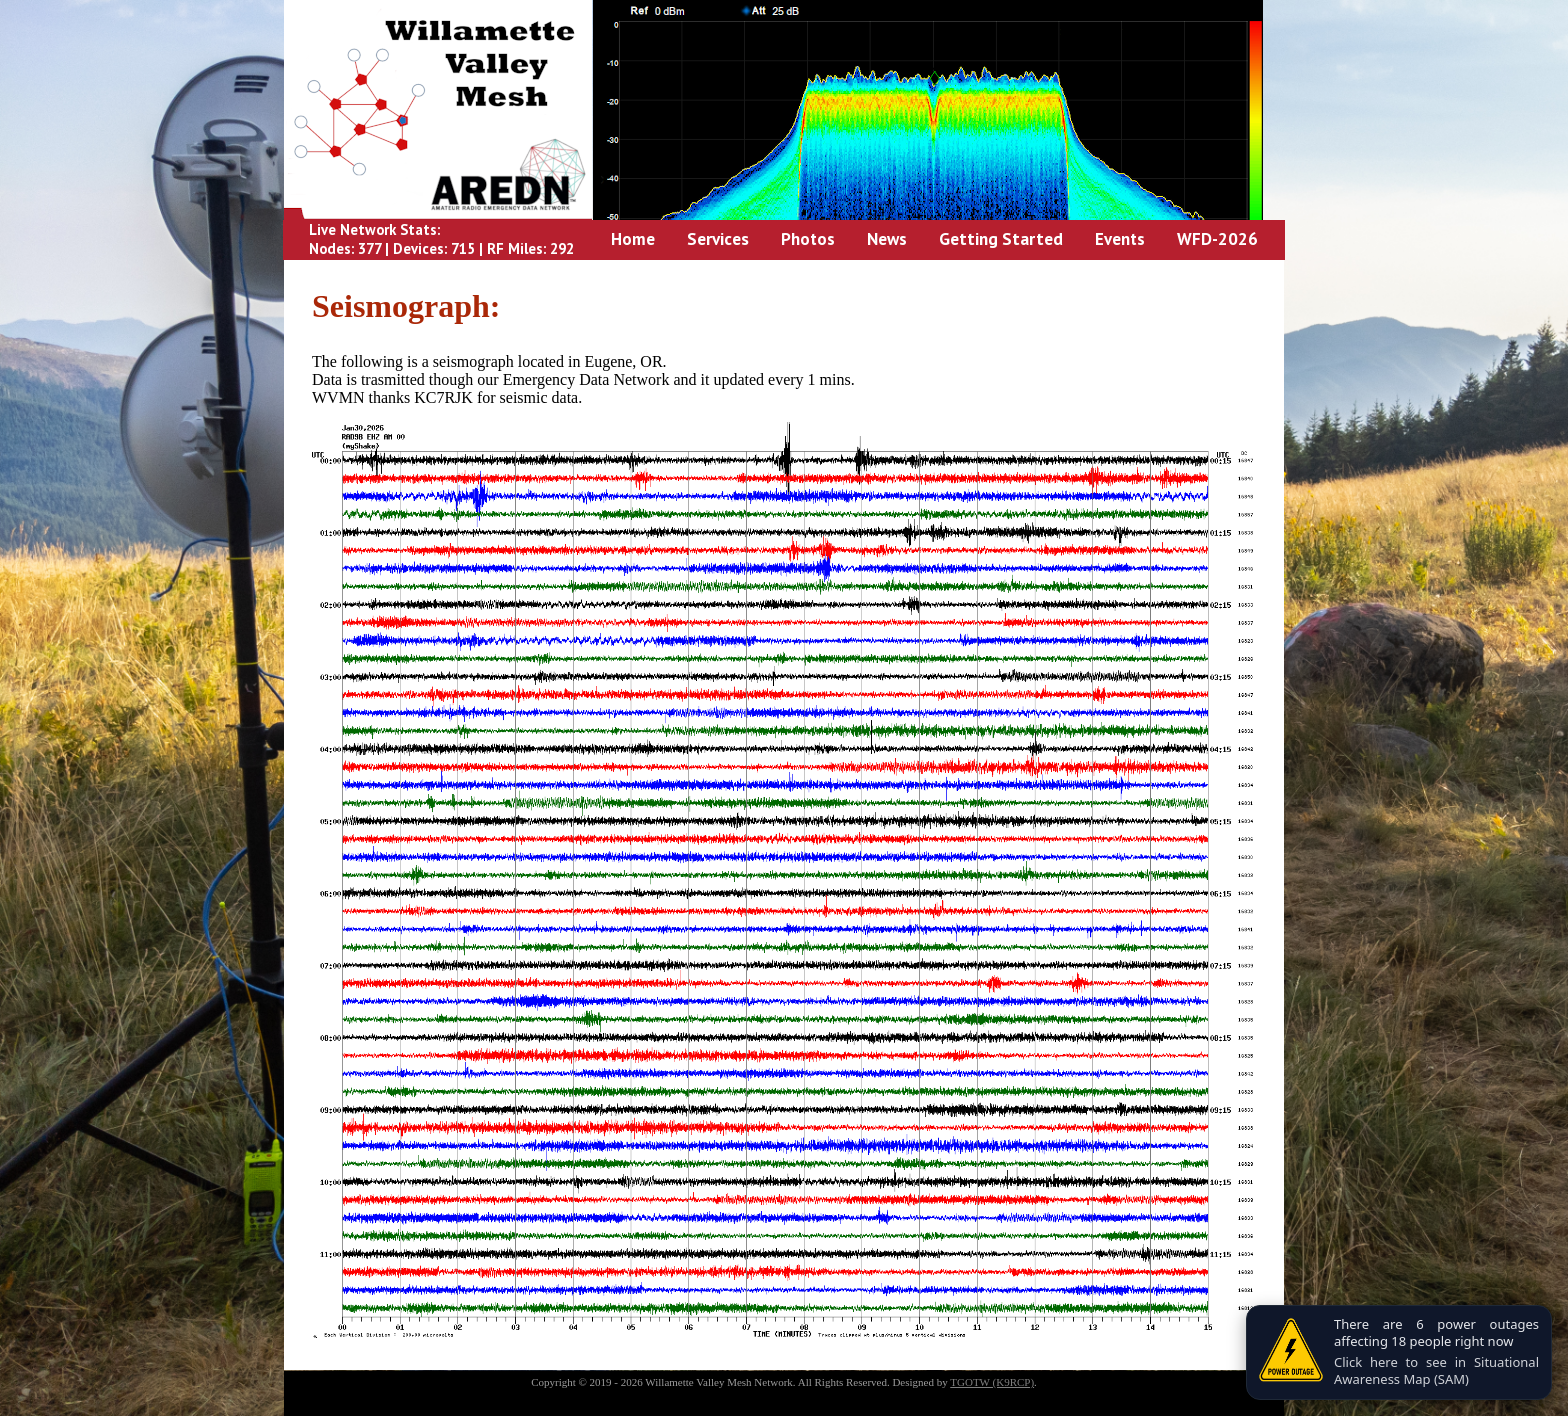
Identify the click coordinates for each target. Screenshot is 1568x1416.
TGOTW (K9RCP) (992, 1382)
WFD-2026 (1217, 239)
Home (633, 239)
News (887, 239)
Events (1120, 239)
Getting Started (1001, 238)
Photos (808, 239)
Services (718, 238)
